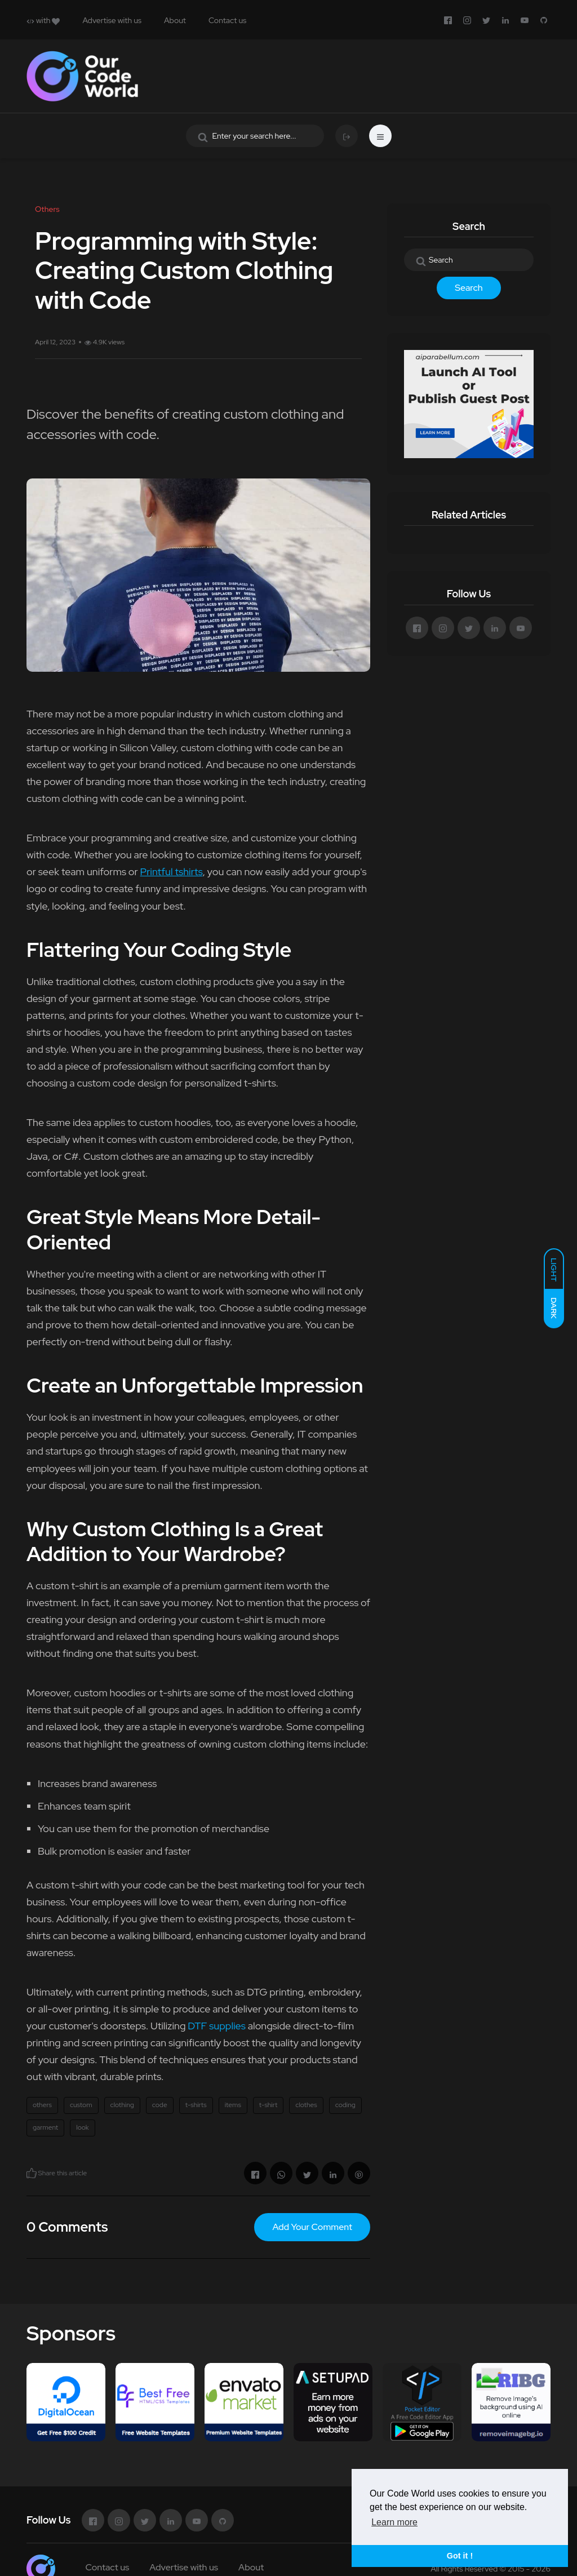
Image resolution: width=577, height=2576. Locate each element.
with (43, 20)
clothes (306, 2104)
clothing (122, 2104)
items (233, 2104)
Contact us (227, 20)
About (175, 20)
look (82, 2127)
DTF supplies (217, 2025)
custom (81, 2104)
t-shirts (196, 2104)
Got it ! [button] (460, 2555)
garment (45, 2127)
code (159, 2104)
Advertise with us (111, 20)
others (42, 2104)
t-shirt (268, 2104)
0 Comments (67, 2227)
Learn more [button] (394, 2522)
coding (345, 2104)
